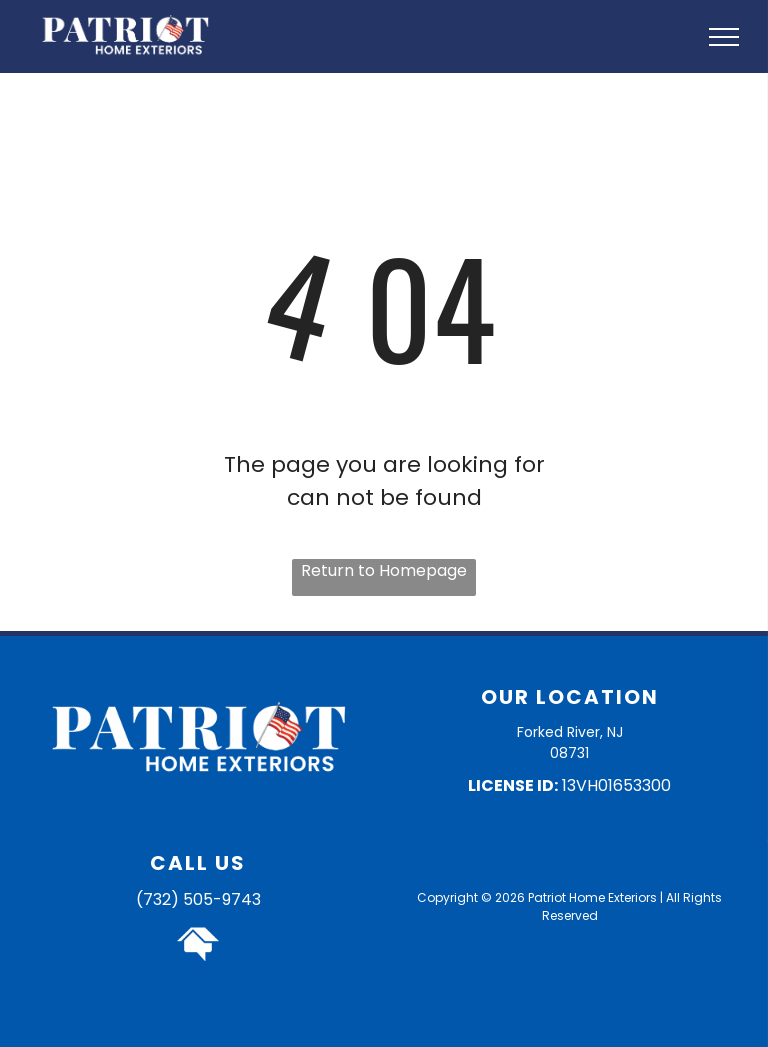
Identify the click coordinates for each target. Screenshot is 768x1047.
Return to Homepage (384, 570)
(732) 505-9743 (198, 899)
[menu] (724, 37)
